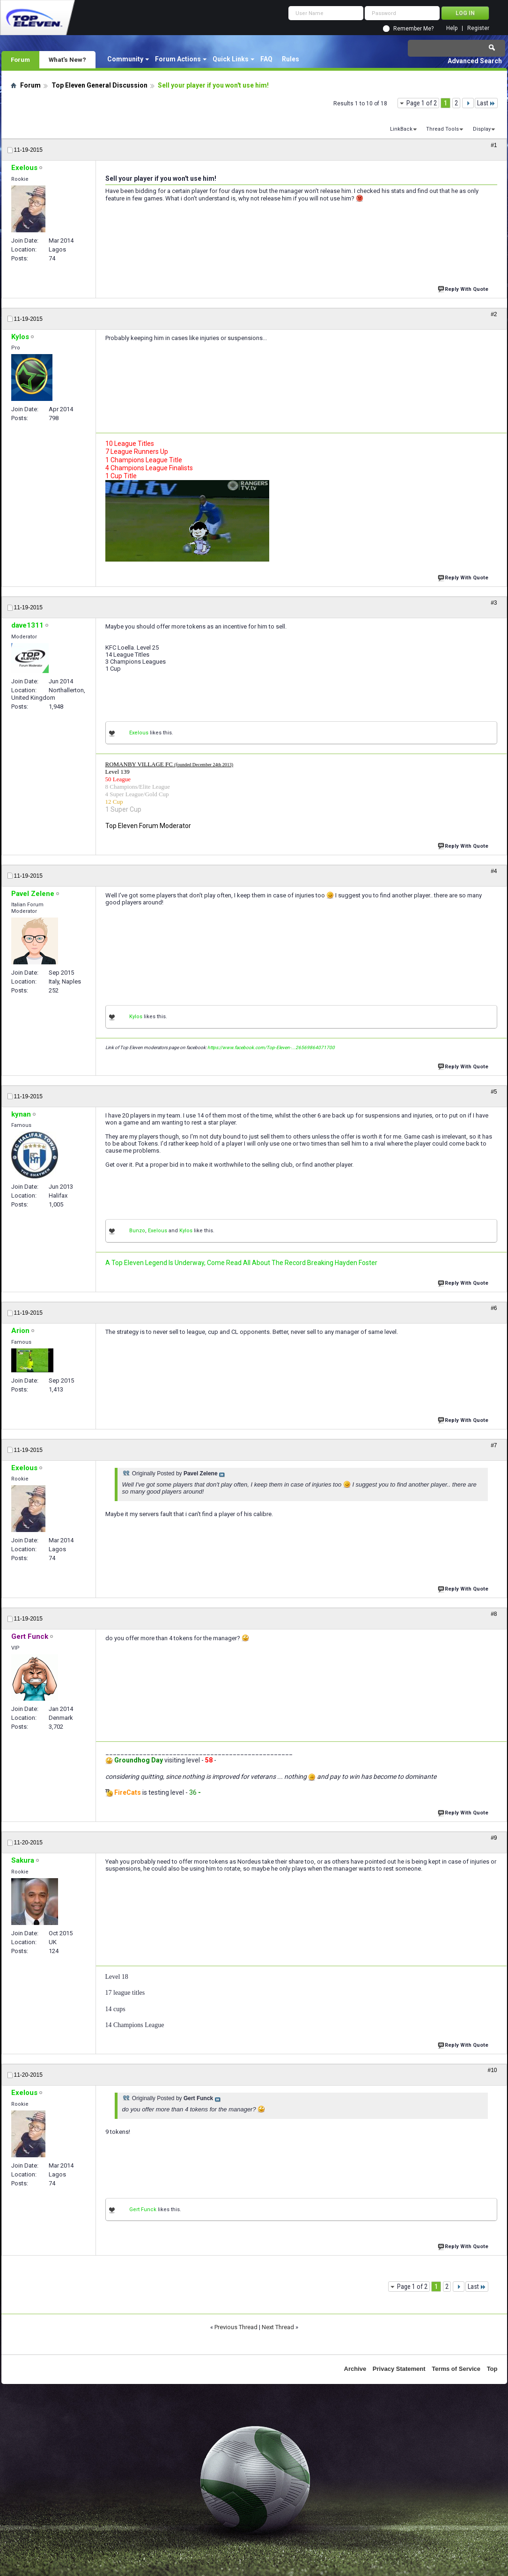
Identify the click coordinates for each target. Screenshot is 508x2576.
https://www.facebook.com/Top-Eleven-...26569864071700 (271, 1047)
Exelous (138, 733)
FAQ (266, 59)
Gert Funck (142, 2209)
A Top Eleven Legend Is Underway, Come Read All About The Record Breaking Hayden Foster (241, 1262)
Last (486, 103)
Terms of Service (456, 2368)
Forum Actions (178, 59)
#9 (494, 1838)
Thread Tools (442, 129)
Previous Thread (236, 2327)
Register (478, 28)
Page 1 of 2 (421, 103)
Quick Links (231, 59)
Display (482, 129)
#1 (494, 145)
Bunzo (137, 1231)
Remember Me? (413, 28)
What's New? (67, 59)
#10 (492, 2070)
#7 (494, 1445)
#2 (494, 314)
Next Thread (278, 2327)
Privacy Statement (399, 2368)
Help (451, 28)
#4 (494, 871)
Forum (20, 59)
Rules (290, 59)
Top (492, 2368)
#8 (494, 1614)
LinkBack (401, 129)
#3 (494, 603)
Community (125, 59)
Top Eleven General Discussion (99, 85)
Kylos (135, 1017)
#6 (494, 1308)
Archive (355, 2368)
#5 (494, 1091)
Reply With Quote (464, 288)
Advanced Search (475, 61)
